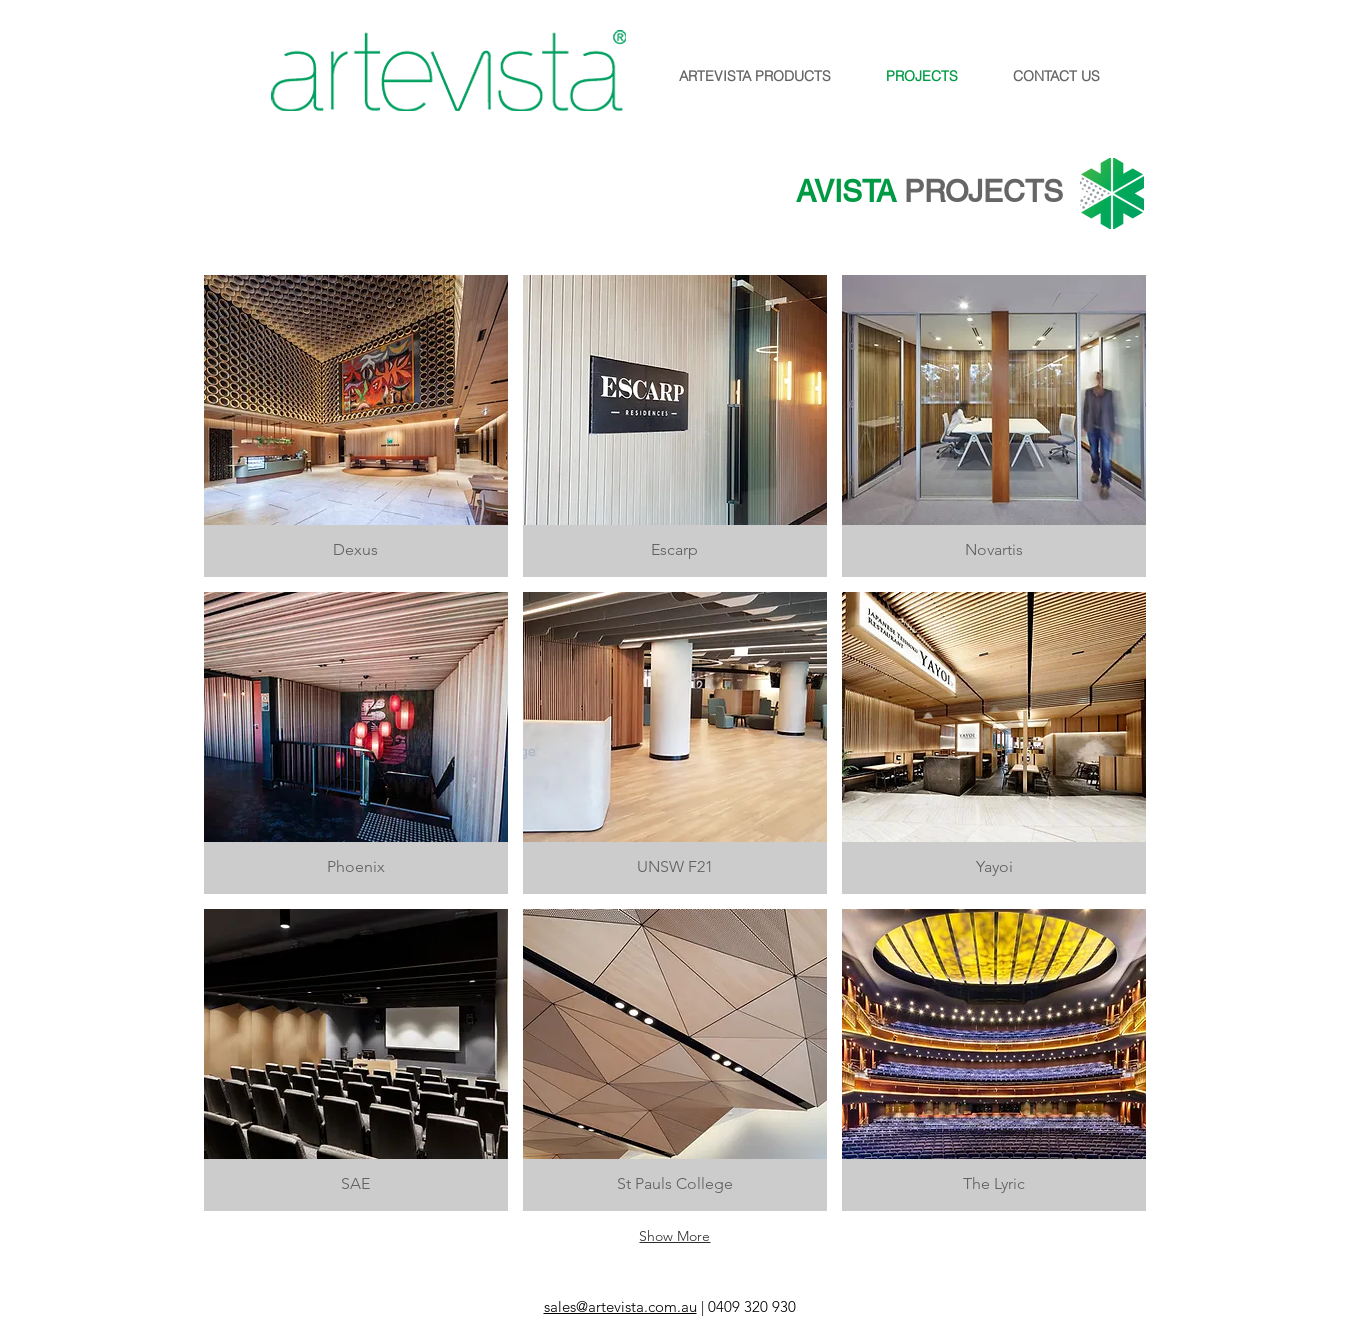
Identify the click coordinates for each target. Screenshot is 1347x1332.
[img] (675, 1060)
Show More (674, 1236)
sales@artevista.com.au (620, 1306)
